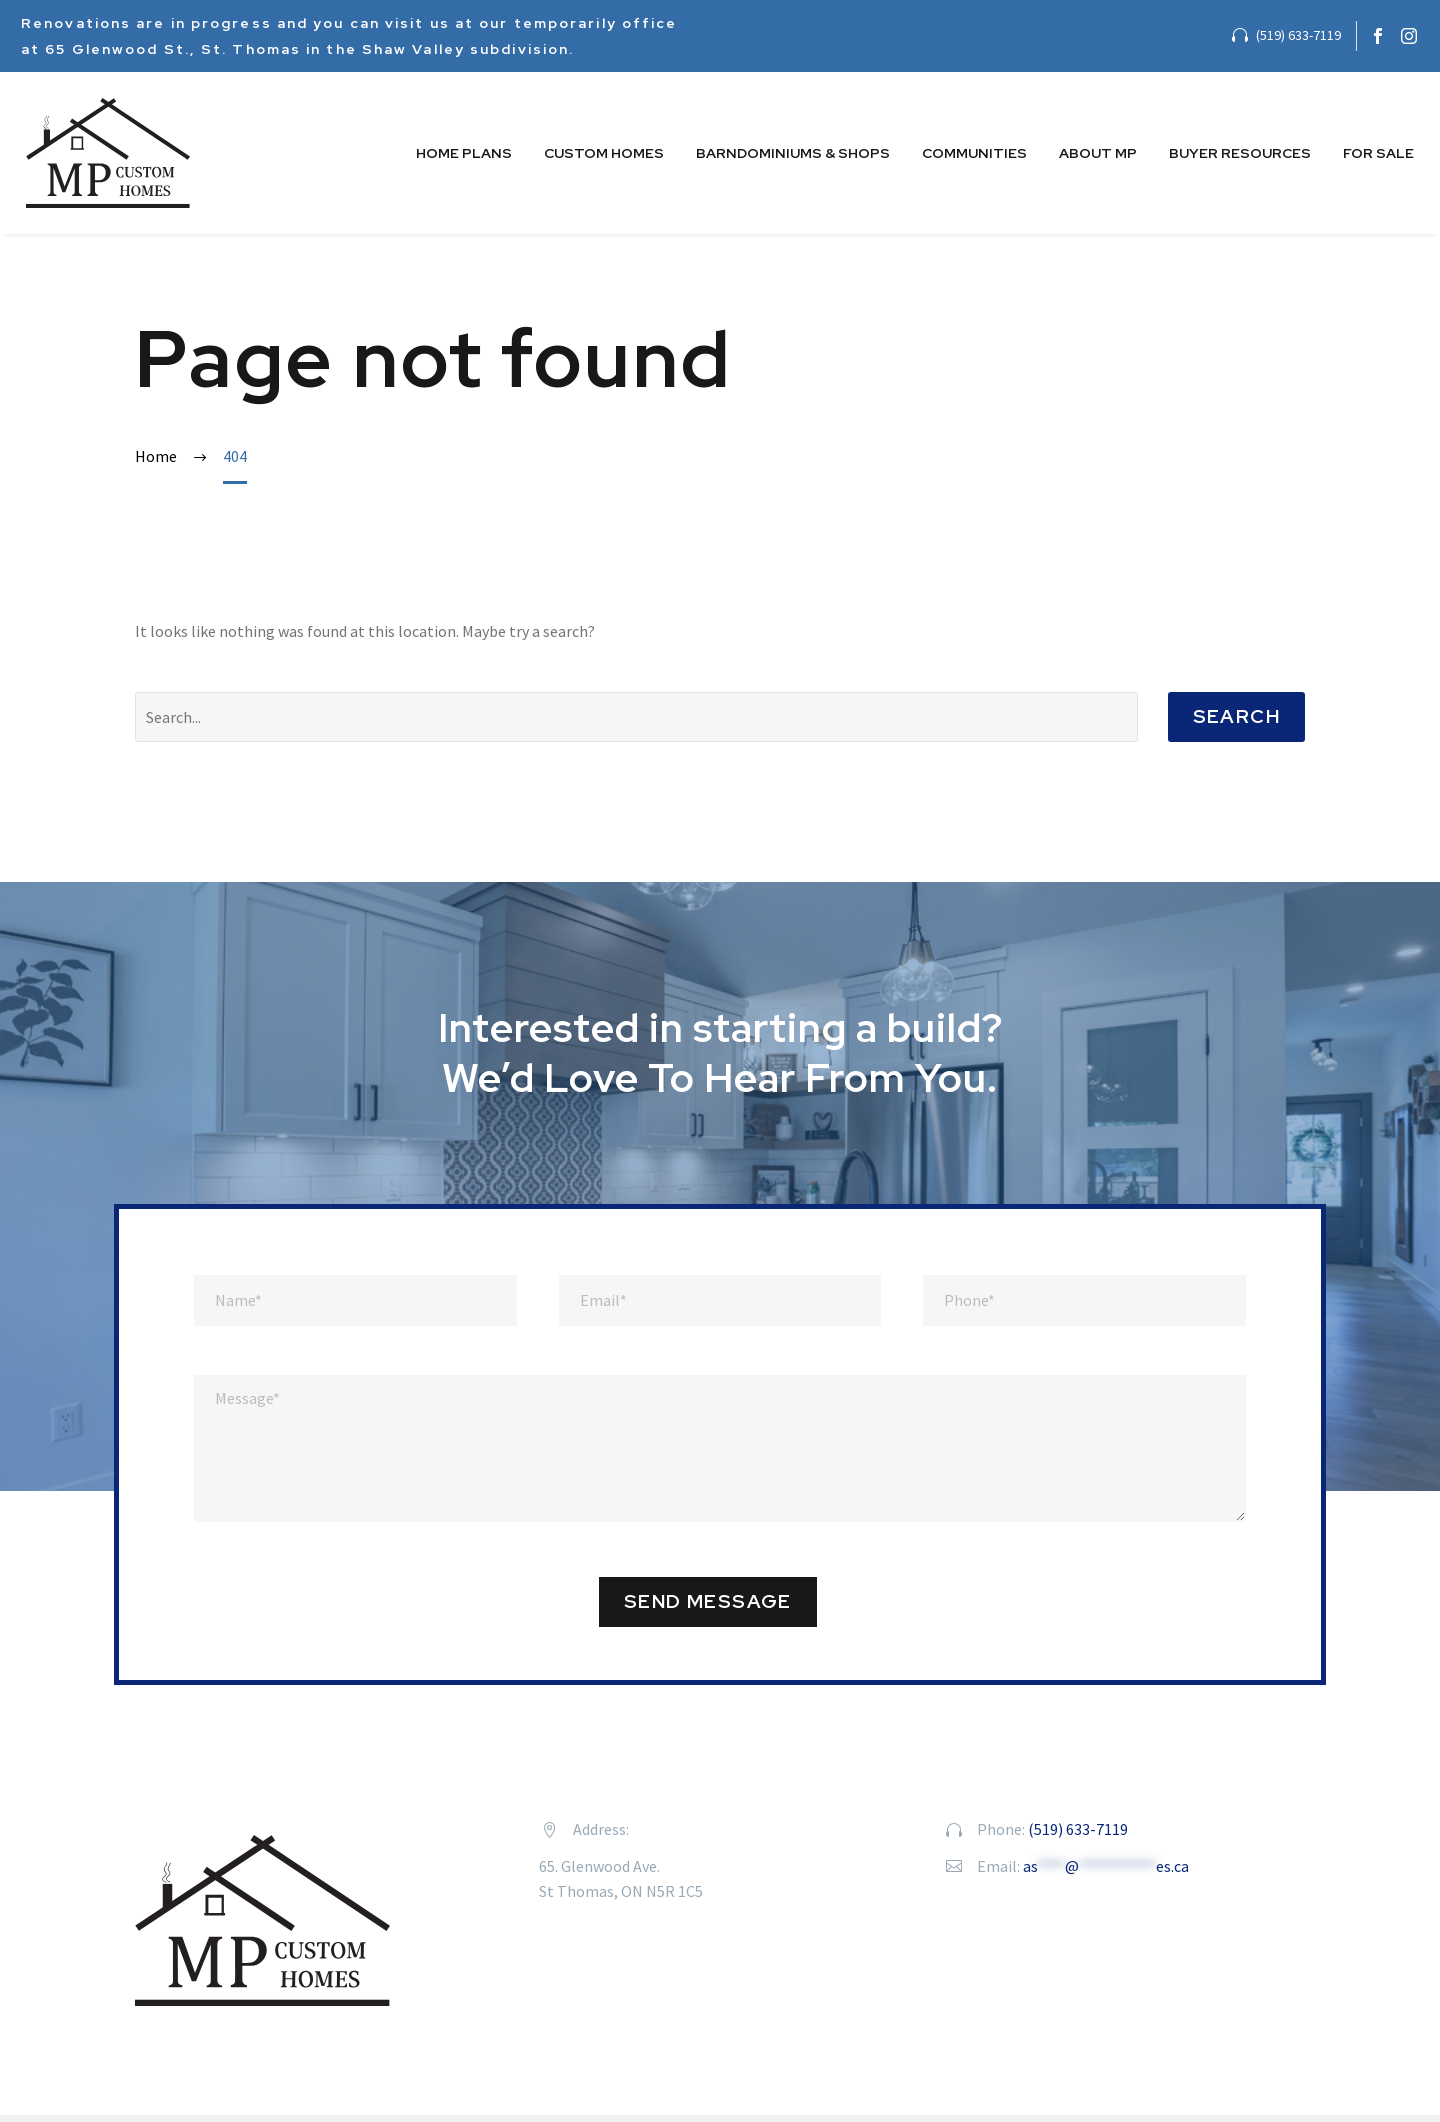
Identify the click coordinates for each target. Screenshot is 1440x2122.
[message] (720, 1448)
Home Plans (464, 153)
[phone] (1084, 1300)
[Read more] (1286, 36)
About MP (1098, 153)
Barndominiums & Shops (793, 153)
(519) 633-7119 (1078, 1829)
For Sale (1378, 153)
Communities (974, 153)
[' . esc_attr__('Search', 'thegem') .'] (636, 717)
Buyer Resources (1240, 153)
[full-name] (355, 1300)
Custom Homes (604, 153)
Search (1236, 716)
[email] (720, 1300)
